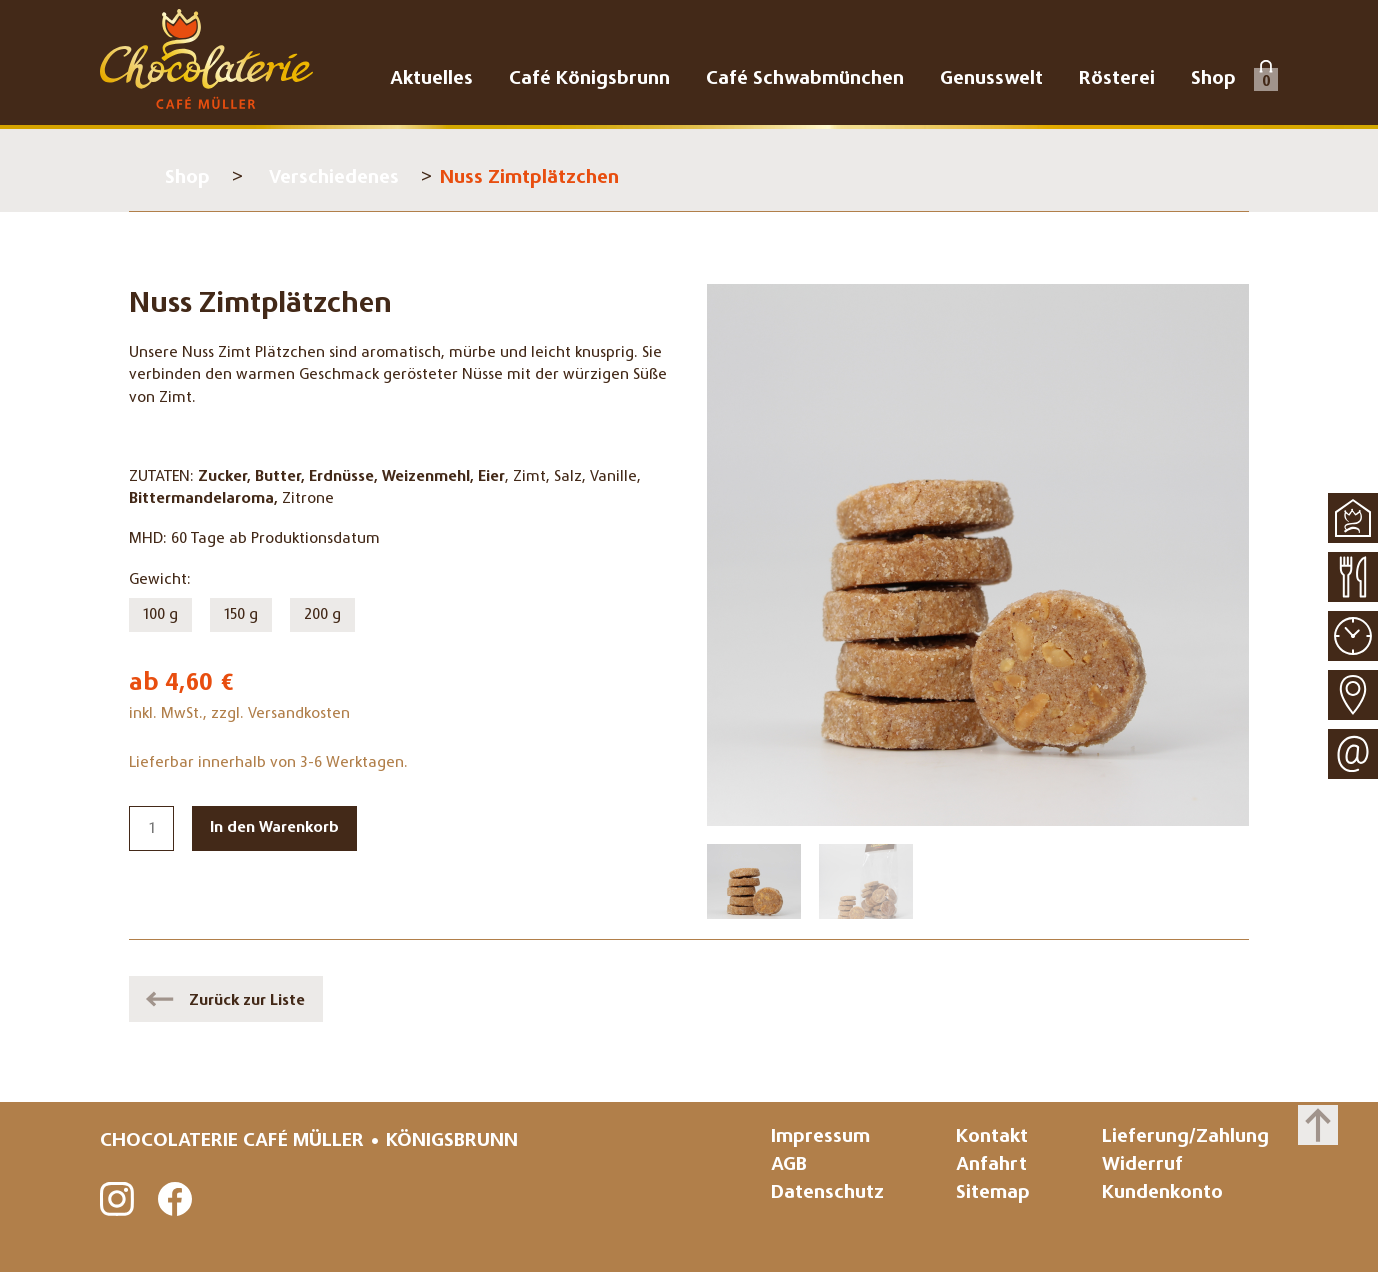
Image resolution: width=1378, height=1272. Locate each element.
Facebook (176, 1200)
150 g (241, 615)
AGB (789, 1165)
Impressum (820, 1137)
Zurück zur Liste (247, 1001)
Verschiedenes (334, 178)
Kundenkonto (1162, 1193)
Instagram (118, 1200)
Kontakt (992, 1137)
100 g (160, 615)
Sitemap (993, 1193)
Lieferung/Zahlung (1185, 1137)
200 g (322, 615)
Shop (187, 178)
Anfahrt (991, 1165)
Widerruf (1142, 1165)
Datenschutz (827, 1193)
